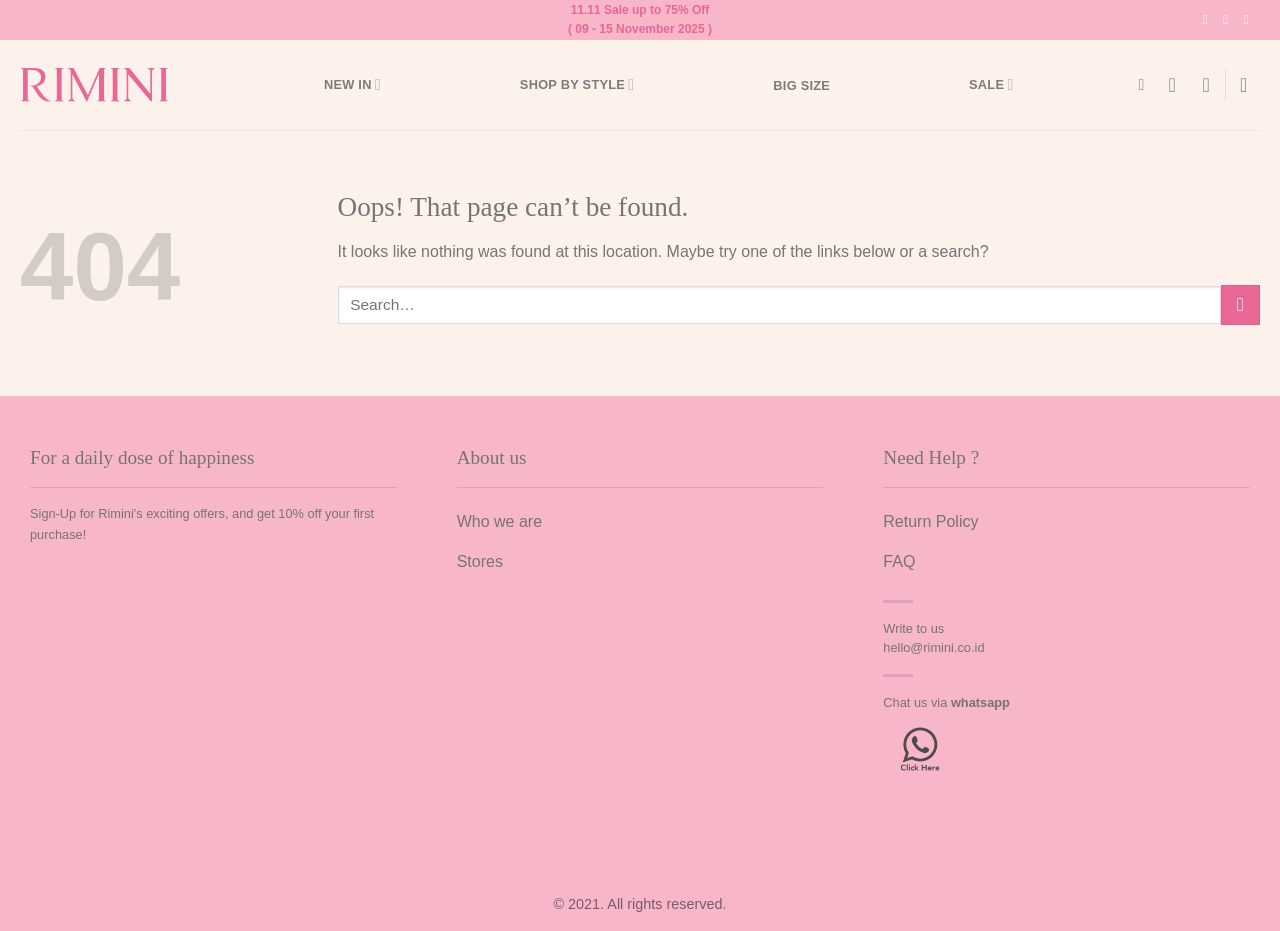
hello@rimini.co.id (933, 647)
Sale (991, 84)
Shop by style (577, 84)
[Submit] (1240, 304)
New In (352, 84)
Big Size (801, 85)
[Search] (1146, 84)
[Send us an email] (1249, 20)
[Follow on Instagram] (1209, 20)
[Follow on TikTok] (1229, 20)
